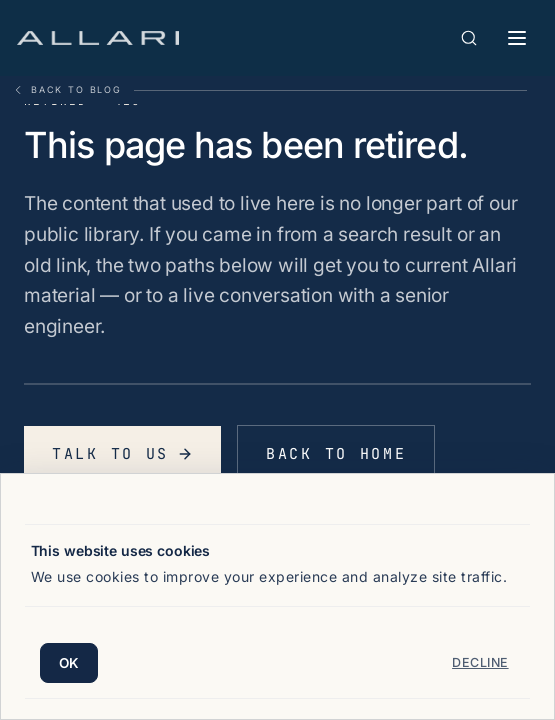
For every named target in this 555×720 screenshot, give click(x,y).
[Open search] (469, 38)
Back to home (336, 454)
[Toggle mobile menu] (517, 38)
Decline (480, 662)
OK (69, 663)
